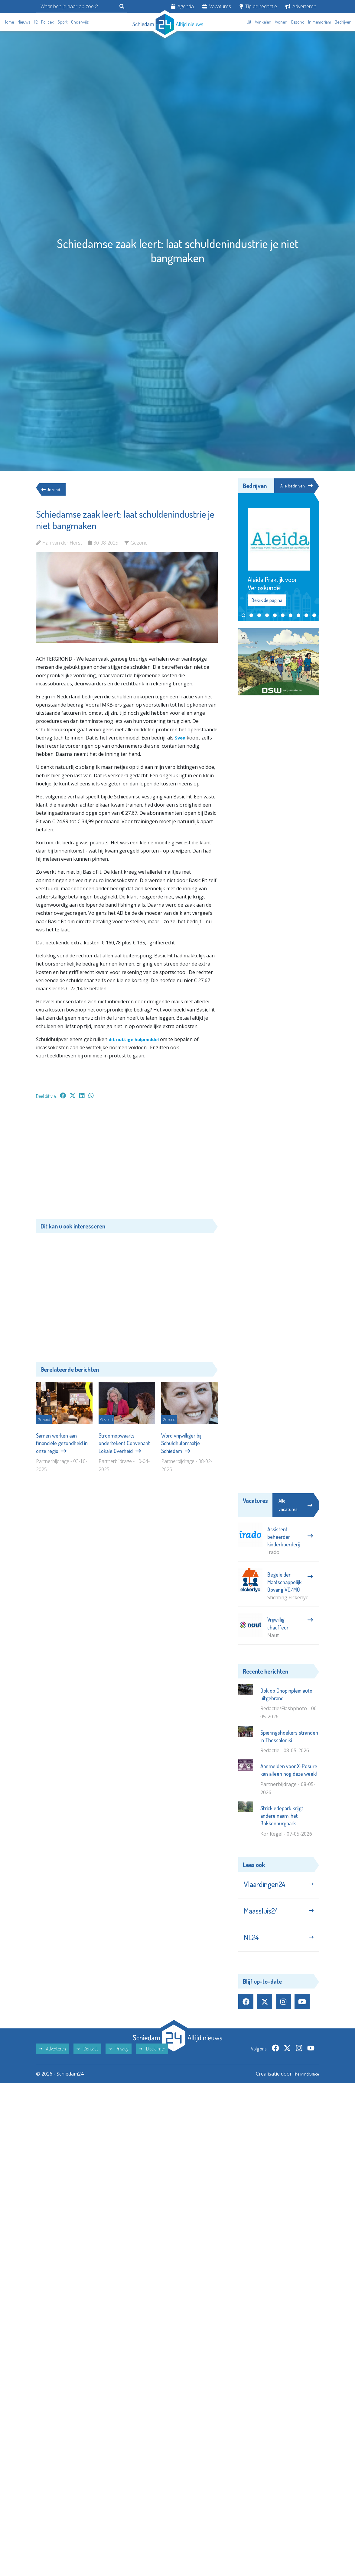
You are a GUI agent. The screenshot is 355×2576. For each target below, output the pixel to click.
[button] (243, 616)
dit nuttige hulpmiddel (136, 1039)
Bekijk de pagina (267, 601)
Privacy (119, 2060)
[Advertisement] (127, 1162)
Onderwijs (80, 22)
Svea (180, 737)
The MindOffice (301, 2085)
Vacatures (216, 6)
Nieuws (24, 22)
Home (9, 22)
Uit (249, 22)
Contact (87, 2060)
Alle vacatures (295, 1506)
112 (35, 22)
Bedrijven (343, 22)
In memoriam (319, 22)
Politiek (47, 22)
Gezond (298, 22)
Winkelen (263, 22)
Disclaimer (152, 2060)
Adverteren (300, 6)
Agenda (182, 6)
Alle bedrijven (295, 486)
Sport (62, 22)
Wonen (281, 22)
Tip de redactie (258, 6)
